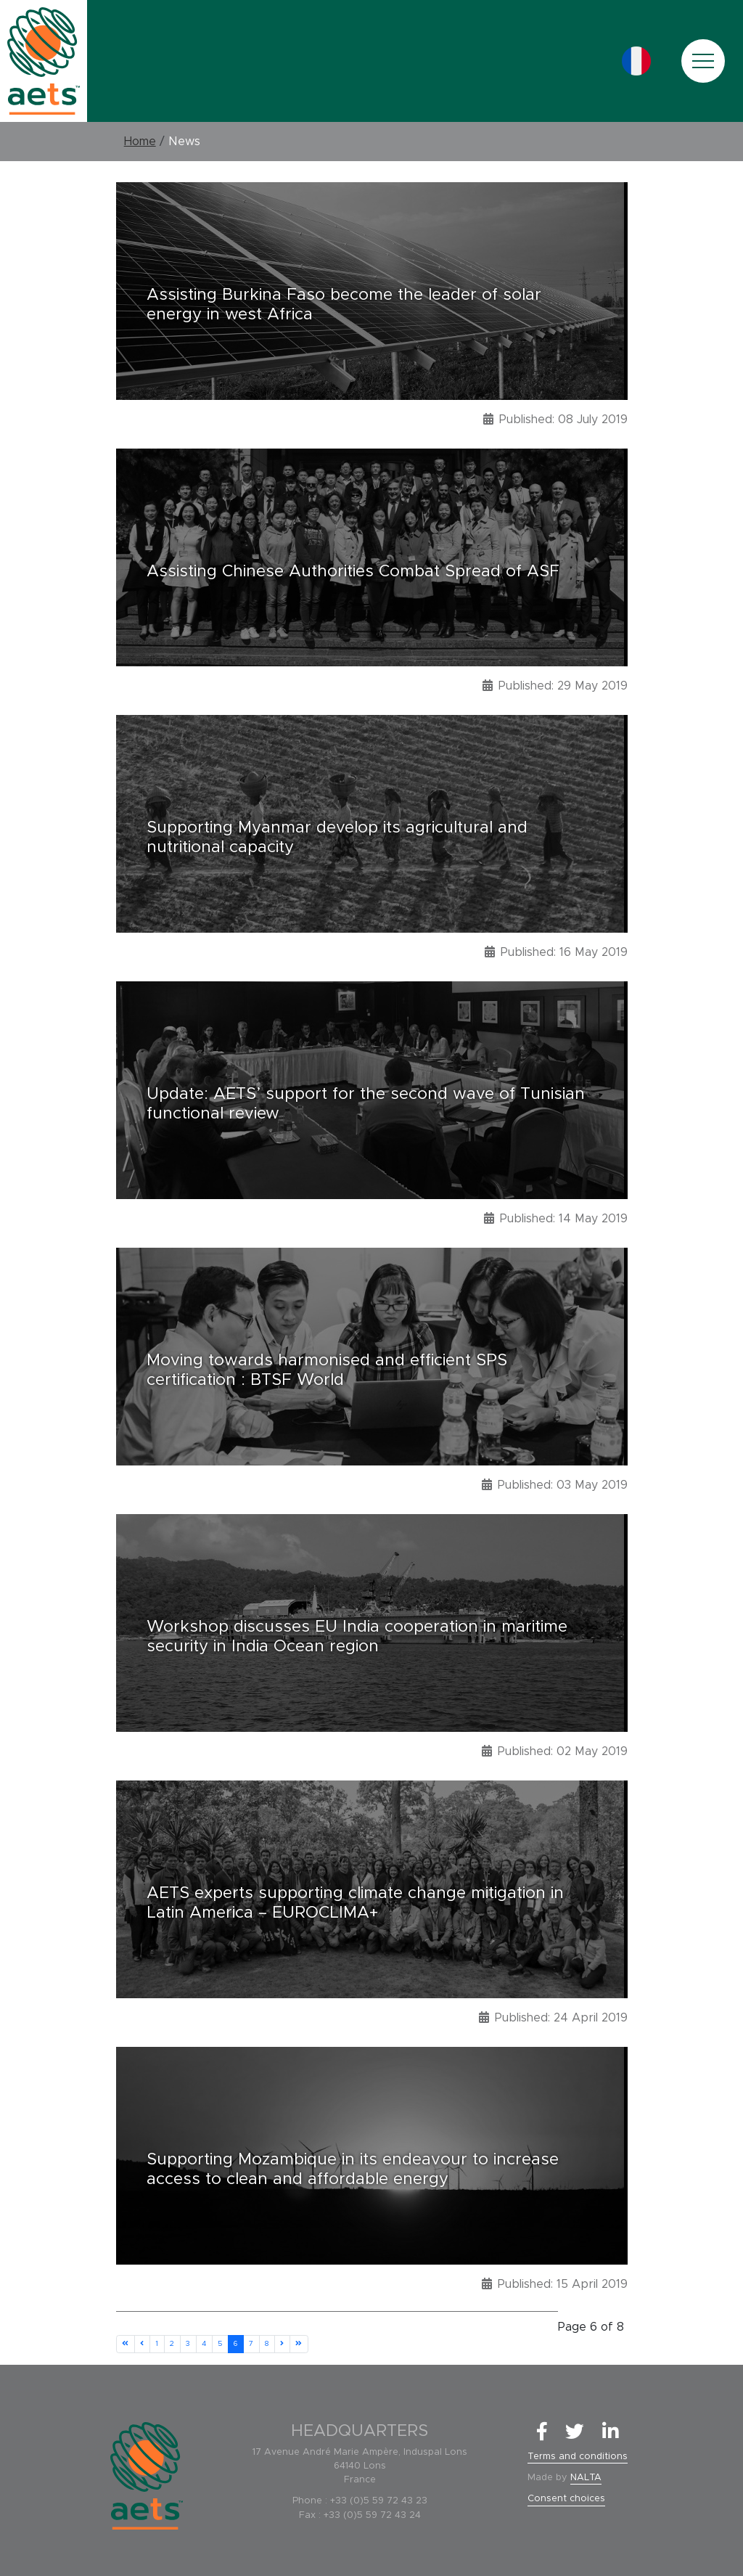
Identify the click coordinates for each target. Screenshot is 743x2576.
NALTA (586, 2477)
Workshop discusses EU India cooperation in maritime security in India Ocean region (357, 1637)
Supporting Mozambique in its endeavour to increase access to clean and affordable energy (353, 2169)
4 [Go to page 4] (204, 2343)
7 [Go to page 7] (251, 2343)
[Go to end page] (299, 2344)
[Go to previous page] (142, 2344)
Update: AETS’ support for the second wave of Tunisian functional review (366, 1104)
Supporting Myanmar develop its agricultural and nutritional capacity (337, 837)
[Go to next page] (282, 2344)
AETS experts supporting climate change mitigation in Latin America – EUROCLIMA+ (355, 1903)
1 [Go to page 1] (156, 2343)
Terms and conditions (578, 2456)
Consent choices (566, 2498)
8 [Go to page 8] (266, 2343)
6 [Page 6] (235, 2343)
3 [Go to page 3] (188, 2343)
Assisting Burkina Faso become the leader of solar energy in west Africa (344, 305)
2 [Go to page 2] (172, 2343)
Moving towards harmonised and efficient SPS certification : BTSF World (327, 1370)
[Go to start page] (125, 2344)
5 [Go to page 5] (220, 2343)
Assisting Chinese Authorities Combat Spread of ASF (353, 571)
